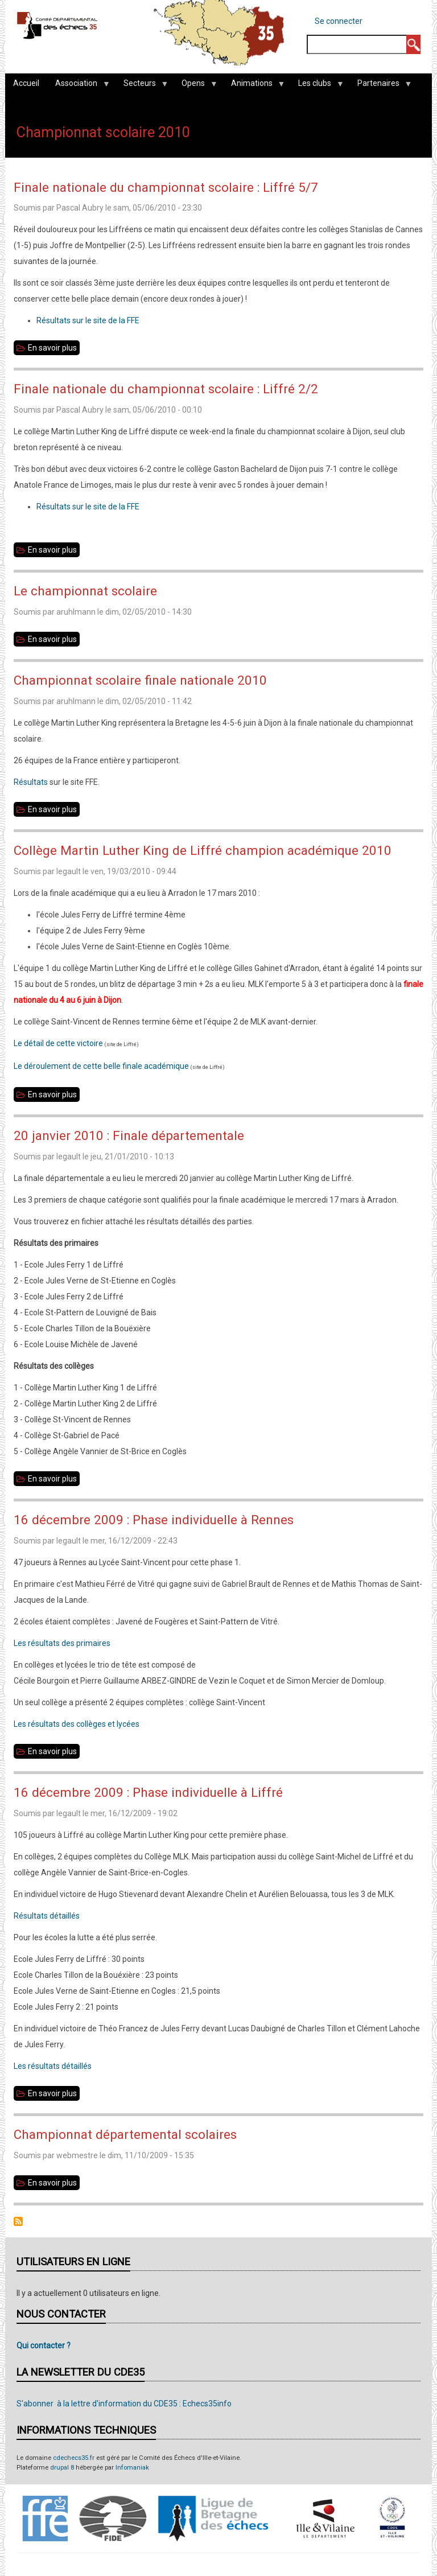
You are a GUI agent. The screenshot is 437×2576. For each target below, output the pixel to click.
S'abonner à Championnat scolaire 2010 (18, 2221)
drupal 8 (62, 2467)
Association (78, 86)
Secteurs (142, 86)
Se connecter (338, 21)
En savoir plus (54, 347)
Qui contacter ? (44, 2345)
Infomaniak (132, 2467)
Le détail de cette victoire (58, 1043)
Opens (195, 86)
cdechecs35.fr (73, 2458)
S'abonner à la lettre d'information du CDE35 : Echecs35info (124, 2403)
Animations (254, 86)
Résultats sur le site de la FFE (87, 320)
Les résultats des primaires (62, 1643)
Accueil (26, 83)
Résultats (32, 782)
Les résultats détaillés (53, 2066)
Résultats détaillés (47, 1915)
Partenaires (380, 86)
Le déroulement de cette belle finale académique (101, 1066)
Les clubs (316, 86)
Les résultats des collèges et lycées (76, 1724)
